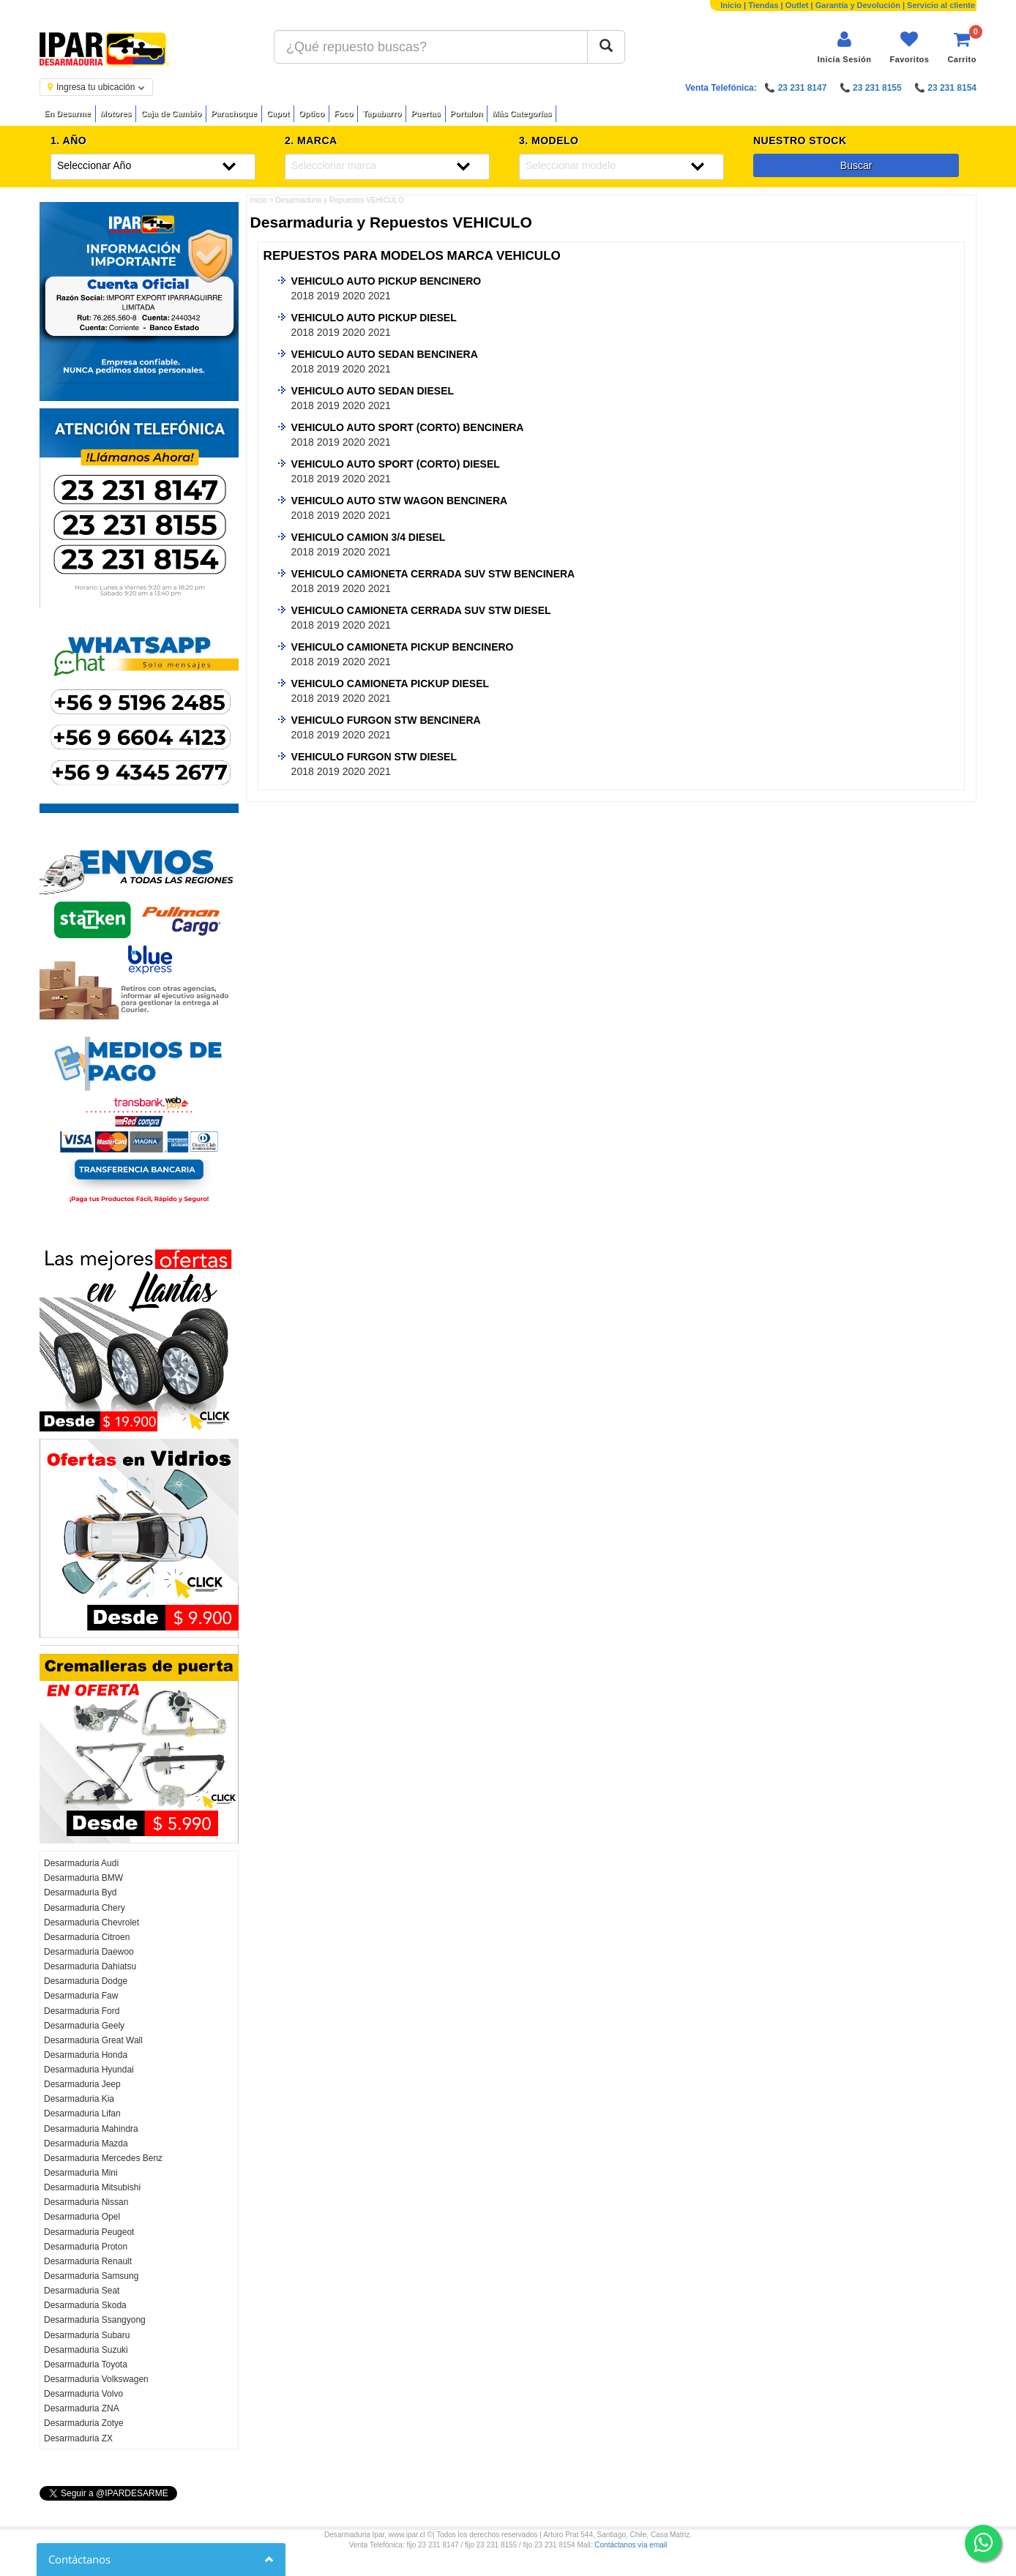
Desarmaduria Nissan (86, 2202)
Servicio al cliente (941, 5)
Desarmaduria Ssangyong (95, 2320)
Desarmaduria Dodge (85, 1981)
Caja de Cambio (171, 113)
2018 (302, 296)
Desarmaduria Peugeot (89, 2232)
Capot (277, 113)
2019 (328, 296)
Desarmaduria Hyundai (89, 2069)
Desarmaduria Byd (80, 1892)
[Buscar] (606, 47)
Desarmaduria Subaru (87, 2335)
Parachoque (234, 113)
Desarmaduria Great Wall (93, 2040)
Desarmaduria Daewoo (89, 1952)
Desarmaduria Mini (81, 2173)
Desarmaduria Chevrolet (91, 1922)
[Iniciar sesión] (845, 47)
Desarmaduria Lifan (82, 2113)
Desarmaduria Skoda (85, 2305)
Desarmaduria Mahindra (91, 2129)
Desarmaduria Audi (81, 1863)
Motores (116, 113)
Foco (343, 113)
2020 (354, 296)
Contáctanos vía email (630, 2545)
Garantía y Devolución (857, 5)
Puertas (425, 113)
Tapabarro (381, 113)
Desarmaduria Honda (85, 2055)
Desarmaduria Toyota (85, 2364)
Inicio (731, 5)
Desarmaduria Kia (79, 2099)
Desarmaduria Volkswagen (96, 2379)
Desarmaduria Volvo (83, 2394)
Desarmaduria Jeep (82, 2084)
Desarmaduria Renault (88, 2261)
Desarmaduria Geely (84, 2026)
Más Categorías (521, 113)
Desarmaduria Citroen (87, 1937)
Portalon (466, 113)
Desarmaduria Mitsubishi (92, 2187)
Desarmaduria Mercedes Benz (103, 2158)
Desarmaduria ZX (78, 2438)
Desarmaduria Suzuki (86, 2350)
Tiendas (763, 5)
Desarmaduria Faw (81, 1996)
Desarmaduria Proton (85, 2247)
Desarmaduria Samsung (91, 2276)
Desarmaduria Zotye (84, 2423)
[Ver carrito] (961, 47)
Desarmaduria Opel (82, 2217)
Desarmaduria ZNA (81, 2408)
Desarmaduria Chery (84, 1908)
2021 (379, 296)
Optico (311, 113)
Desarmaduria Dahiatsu (90, 1966)
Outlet (797, 5)
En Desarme (67, 113)
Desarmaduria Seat (81, 2290)
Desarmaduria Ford (81, 2011)
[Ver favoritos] (909, 47)
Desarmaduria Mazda (86, 2143)
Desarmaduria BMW (83, 1878)
